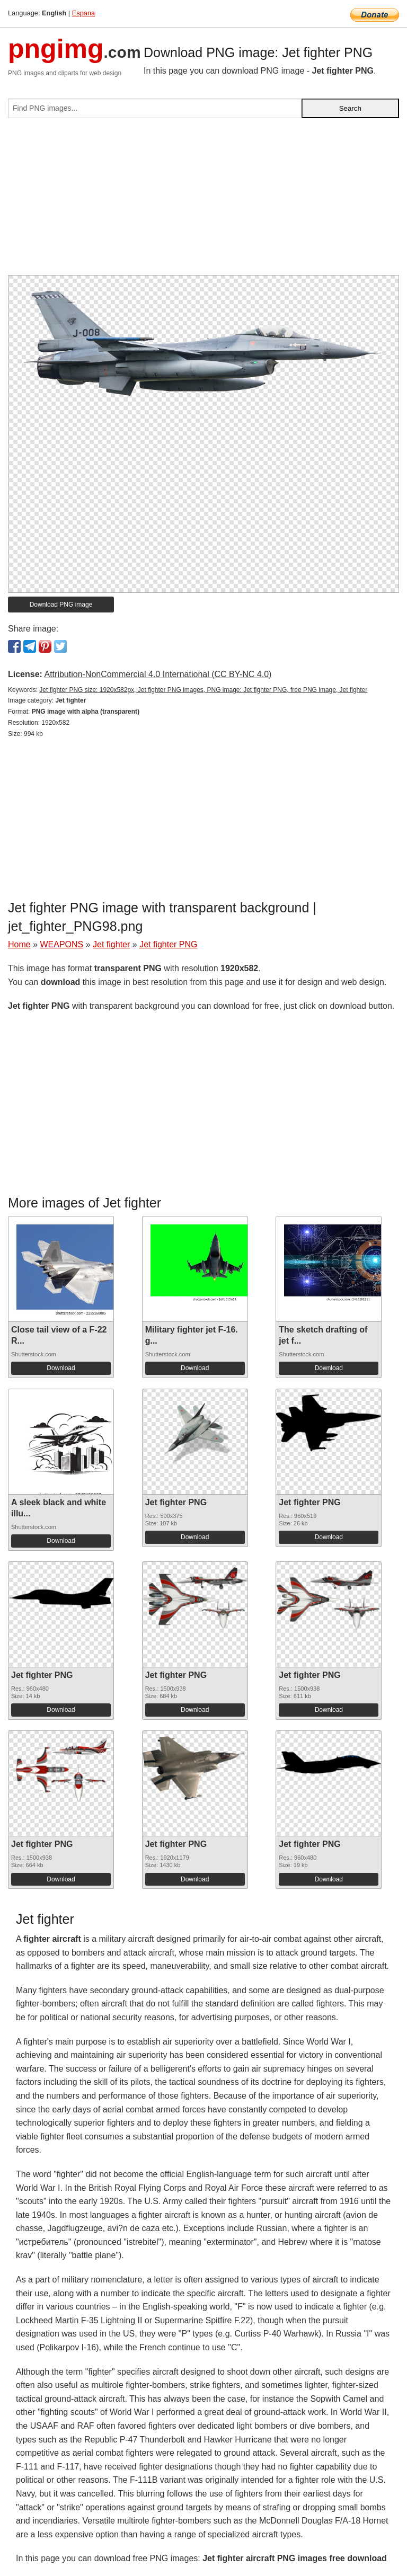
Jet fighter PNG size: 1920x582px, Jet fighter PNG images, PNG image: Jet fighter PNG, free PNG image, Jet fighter (203, 690)
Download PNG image (61, 604)
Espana (83, 13)
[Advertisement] (203, 201)
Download (61, 1368)
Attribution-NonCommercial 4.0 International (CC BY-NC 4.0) (157, 674)
